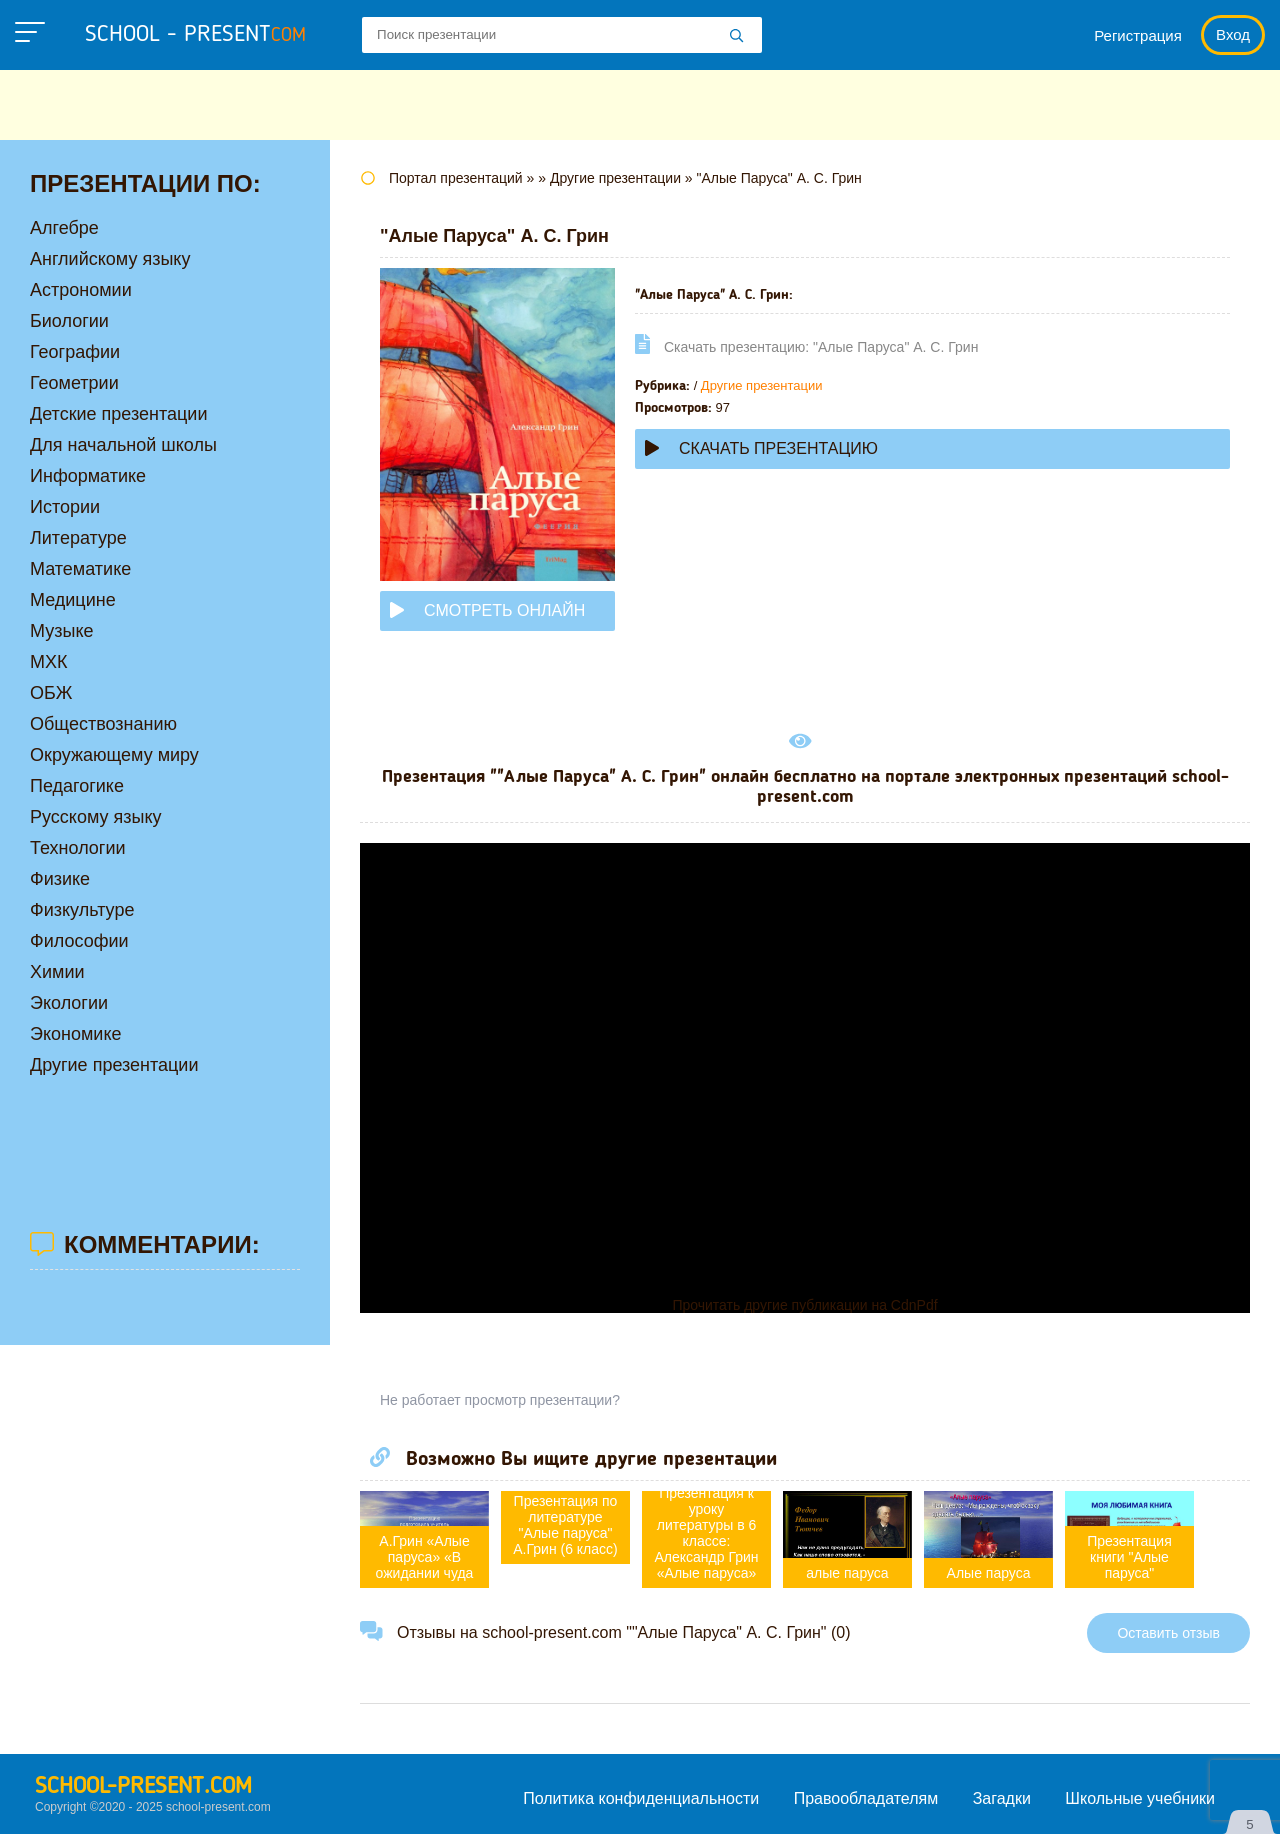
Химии (57, 972)
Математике (80, 569)
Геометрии (74, 383)
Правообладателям (866, 1798)
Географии (75, 352)
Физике (60, 879)
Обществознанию (103, 724)
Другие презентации (762, 385)
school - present (195, 35)
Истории (65, 507)
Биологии (69, 321)
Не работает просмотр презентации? (500, 1400)
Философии (79, 941)
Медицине (73, 600)
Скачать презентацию (761, 448)
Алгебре (64, 228)
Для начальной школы (123, 445)
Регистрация (1138, 35)
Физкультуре (82, 910)
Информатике (88, 476)
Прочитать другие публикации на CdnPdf (804, 1305)
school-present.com (143, 1787)
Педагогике (77, 786)
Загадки (1002, 1798)
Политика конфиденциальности (641, 1798)
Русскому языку (95, 817)
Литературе (78, 538)
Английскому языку (110, 259)
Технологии (78, 848)
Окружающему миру (114, 755)
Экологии (69, 1003)
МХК (49, 662)
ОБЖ (51, 693)
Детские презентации (118, 414)
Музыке (61, 631)
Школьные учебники (1140, 1798)
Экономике (76, 1034)
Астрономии (81, 290)
